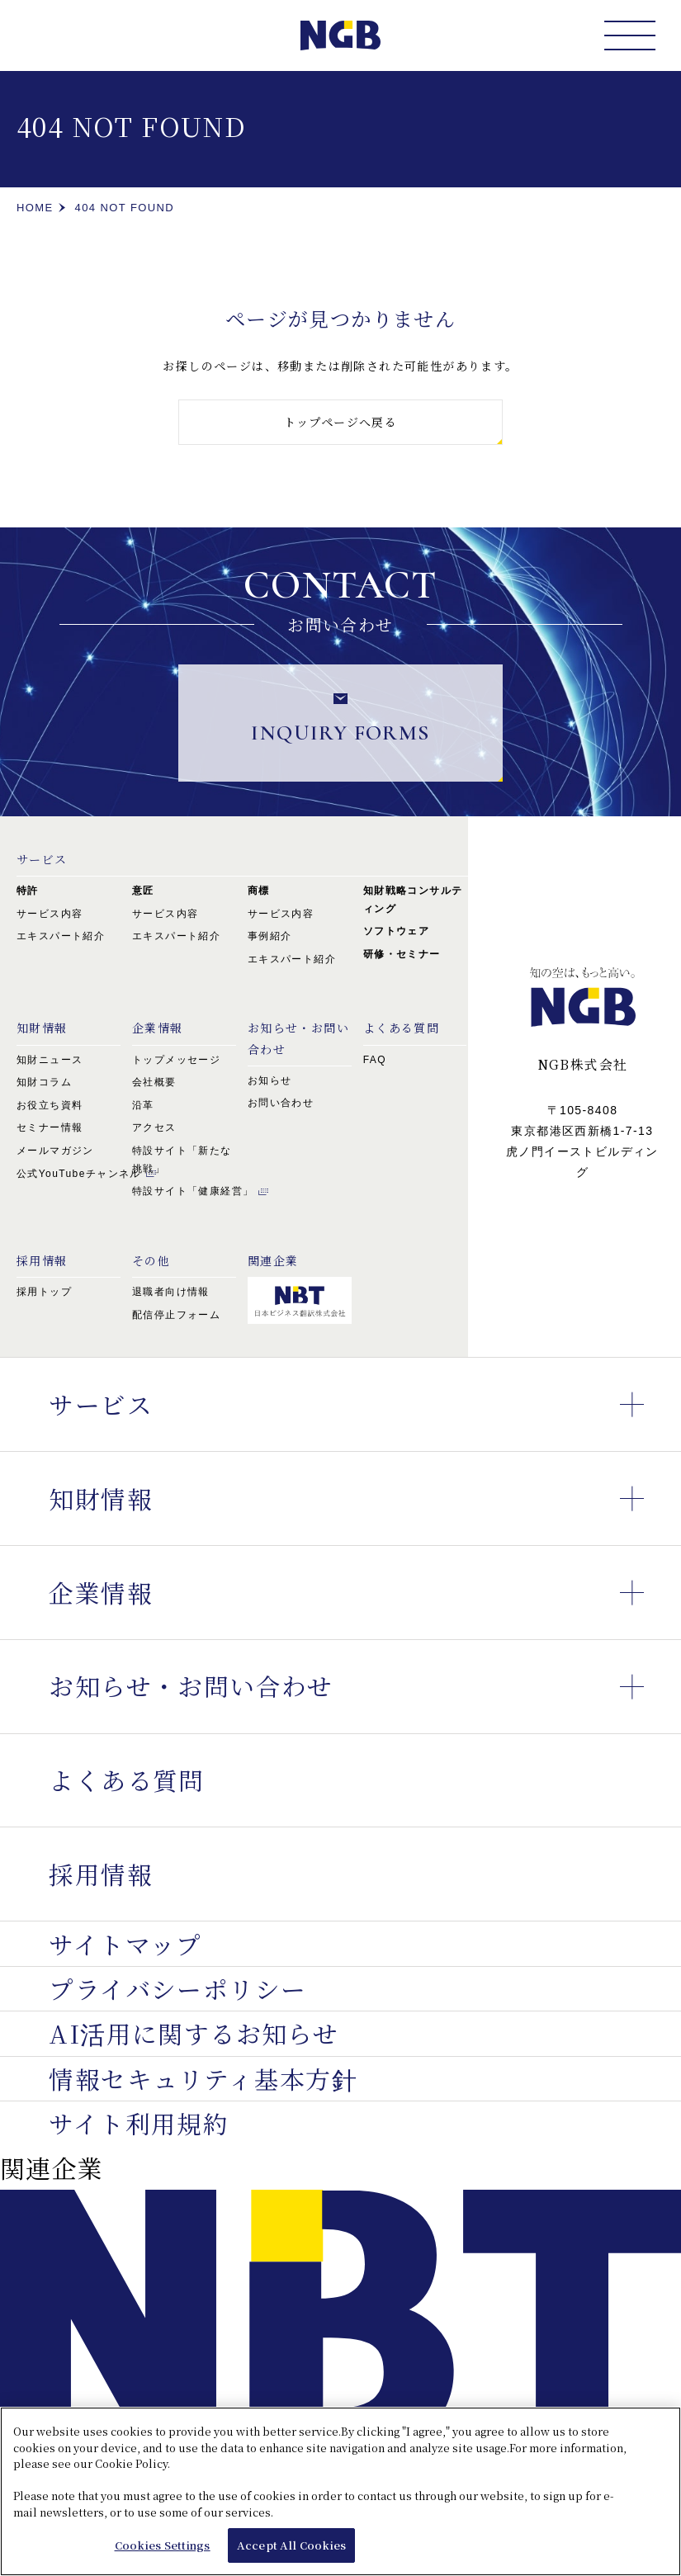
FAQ (374, 1060)
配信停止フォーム (176, 1315)
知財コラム (44, 1082)
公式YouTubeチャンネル (79, 1173)
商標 (259, 890)
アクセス (154, 1127)
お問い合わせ (281, 1102)
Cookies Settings (162, 2551)
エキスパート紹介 (61, 936)
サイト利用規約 (139, 2123)
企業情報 (157, 1027)
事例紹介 (270, 936)
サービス (42, 859)
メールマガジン (55, 1150)
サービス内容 (50, 913)
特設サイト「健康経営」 (192, 1191)
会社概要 (154, 1082)
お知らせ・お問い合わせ (365, 1686)
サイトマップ (125, 1943)
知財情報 (42, 1027)
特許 (28, 890)
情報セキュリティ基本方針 (203, 2078)
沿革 (143, 1105)
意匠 (143, 890)
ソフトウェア (396, 931)
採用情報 (101, 1873)
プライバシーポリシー (177, 1988)
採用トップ (44, 1291)
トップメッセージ (176, 1060)
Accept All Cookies (291, 2551)
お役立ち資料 (50, 1105)
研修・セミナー (402, 954)
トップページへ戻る (341, 422)
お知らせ (270, 1080)
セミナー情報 (50, 1127)
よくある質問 (126, 1779)
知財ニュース (50, 1060)
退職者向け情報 (171, 1291)
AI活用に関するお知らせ (193, 2033)
